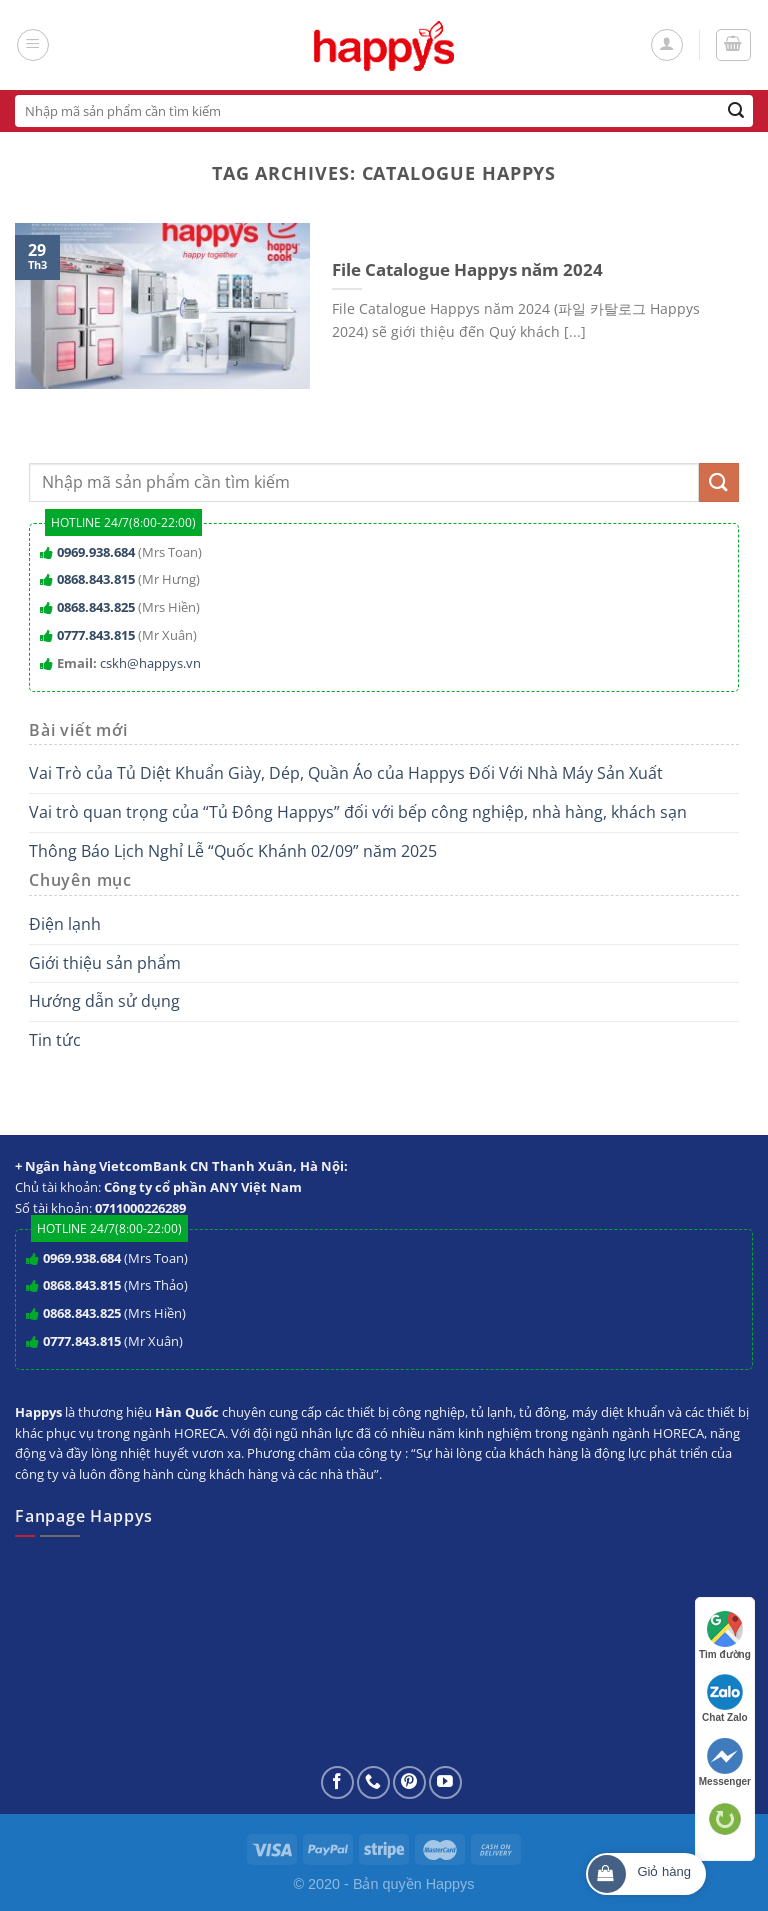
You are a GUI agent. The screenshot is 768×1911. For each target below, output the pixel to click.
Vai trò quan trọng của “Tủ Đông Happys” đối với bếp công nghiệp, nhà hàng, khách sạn (358, 812)
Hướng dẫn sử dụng (104, 1001)
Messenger (725, 1762)
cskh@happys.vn (150, 663)
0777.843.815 (96, 635)
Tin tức (55, 1040)
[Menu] (33, 45)
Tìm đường (725, 1635)
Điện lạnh (65, 924)
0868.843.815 (96, 579)
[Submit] (736, 111)
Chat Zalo (725, 1698)
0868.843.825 (96, 607)
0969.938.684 (96, 552)
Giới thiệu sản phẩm (105, 963)
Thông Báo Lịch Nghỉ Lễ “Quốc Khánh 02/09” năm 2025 (233, 851)
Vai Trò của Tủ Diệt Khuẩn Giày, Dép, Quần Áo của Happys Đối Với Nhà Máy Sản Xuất (346, 773)
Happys (450, 1884)
